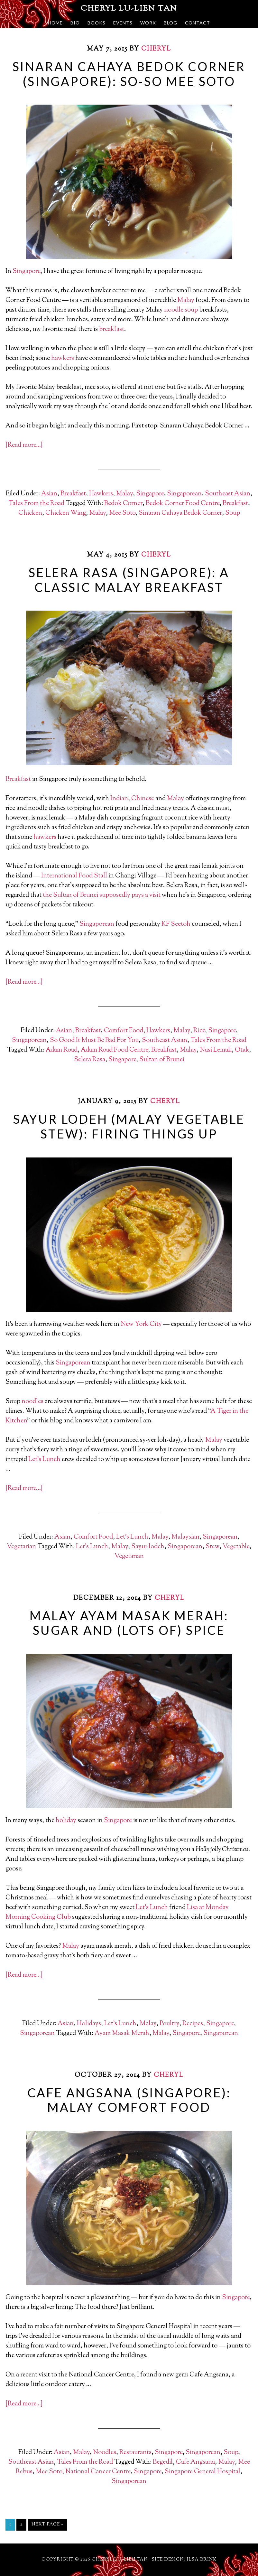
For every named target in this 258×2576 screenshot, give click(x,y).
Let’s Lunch (44, 1459)
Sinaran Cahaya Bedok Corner (180, 513)
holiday (66, 1820)
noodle (173, 310)
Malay (185, 300)
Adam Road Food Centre (114, 1050)
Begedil (163, 2462)
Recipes (192, 2023)
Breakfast (73, 494)
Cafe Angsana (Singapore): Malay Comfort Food (129, 2100)
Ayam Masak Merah (122, 2033)
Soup (232, 513)
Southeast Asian (227, 494)
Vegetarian (21, 1546)
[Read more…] (23, 445)
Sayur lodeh (147, 1546)
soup (191, 310)
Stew (212, 1546)
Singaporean (184, 494)
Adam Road (62, 1050)
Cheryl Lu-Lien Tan (129, 8)
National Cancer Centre (98, 2472)
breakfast (111, 329)
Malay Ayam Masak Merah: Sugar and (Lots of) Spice (129, 1623)
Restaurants (135, 2452)
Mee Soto (122, 513)
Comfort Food (123, 1030)
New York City (141, 1324)
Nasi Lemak (216, 1050)
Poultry (169, 2023)
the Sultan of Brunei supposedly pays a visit (102, 895)
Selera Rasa (89, 1059)
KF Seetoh (175, 924)
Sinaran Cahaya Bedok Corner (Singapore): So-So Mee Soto (129, 74)
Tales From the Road (36, 503)
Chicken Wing (65, 513)
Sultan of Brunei (161, 1059)
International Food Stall (74, 876)
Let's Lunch (132, 1537)
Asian (49, 494)
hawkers (62, 358)
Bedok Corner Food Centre (182, 503)
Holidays (89, 2023)
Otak (242, 1050)
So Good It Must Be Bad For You (94, 1040)
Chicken (30, 513)
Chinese (142, 798)
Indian (119, 798)
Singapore (26, 271)
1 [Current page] (10, 2524)
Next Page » (47, 2524)
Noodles (104, 2452)
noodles (32, 1401)
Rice (199, 1030)
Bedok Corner (123, 503)
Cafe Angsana (195, 2462)
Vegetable (236, 1546)
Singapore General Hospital (202, 2472)
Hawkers (101, 494)
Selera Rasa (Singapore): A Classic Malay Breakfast (129, 580)
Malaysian (185, 1537)
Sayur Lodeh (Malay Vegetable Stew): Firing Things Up (129, 1126)
